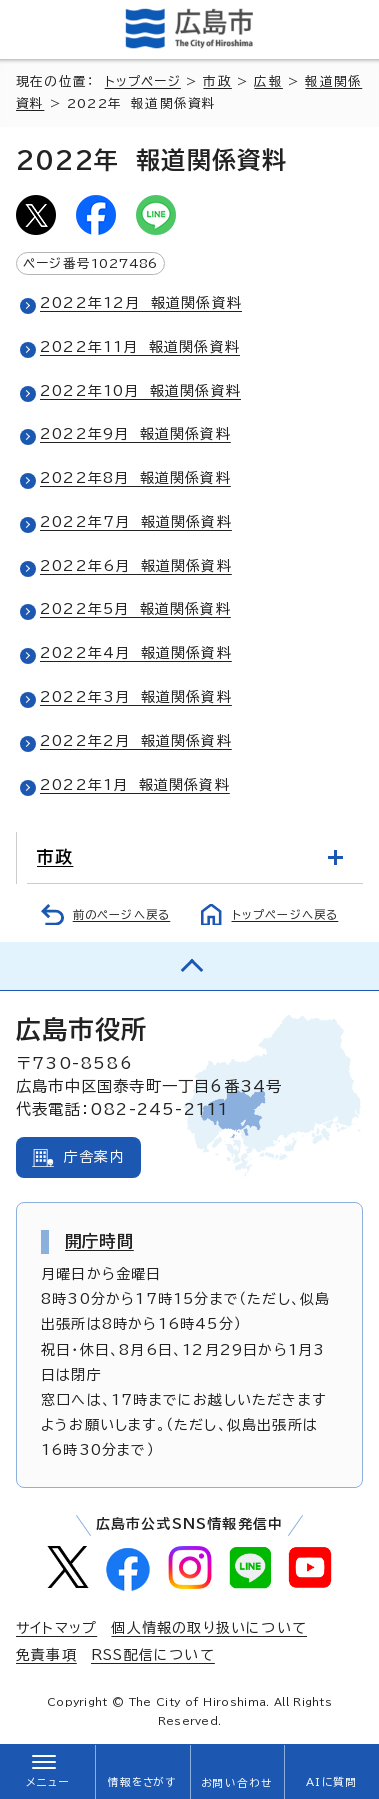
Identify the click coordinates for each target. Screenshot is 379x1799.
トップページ (143, 81)
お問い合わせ (236, 1783)
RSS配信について (153, 1655)
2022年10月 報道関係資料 (140, 391)
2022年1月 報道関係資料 (135, 785)
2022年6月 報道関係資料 (136, 566)
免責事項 (46, 1655)
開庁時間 (99, 1241)
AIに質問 (331, 1782)
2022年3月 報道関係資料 (136, 697)
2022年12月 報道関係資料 (141, 303)
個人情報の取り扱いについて (209, 1628)
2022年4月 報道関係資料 (136, 653)
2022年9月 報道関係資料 (135, 434)
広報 (268, 81)
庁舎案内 (94, 1157)
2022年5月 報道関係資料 (135, 609)
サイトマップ (56, 1628)
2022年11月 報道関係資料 (140, 347)
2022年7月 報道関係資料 (136, 522)
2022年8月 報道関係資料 (135, 478)
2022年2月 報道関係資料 (136, 741)
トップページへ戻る (285, 914)
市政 (217, 81)
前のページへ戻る (122, 914)
